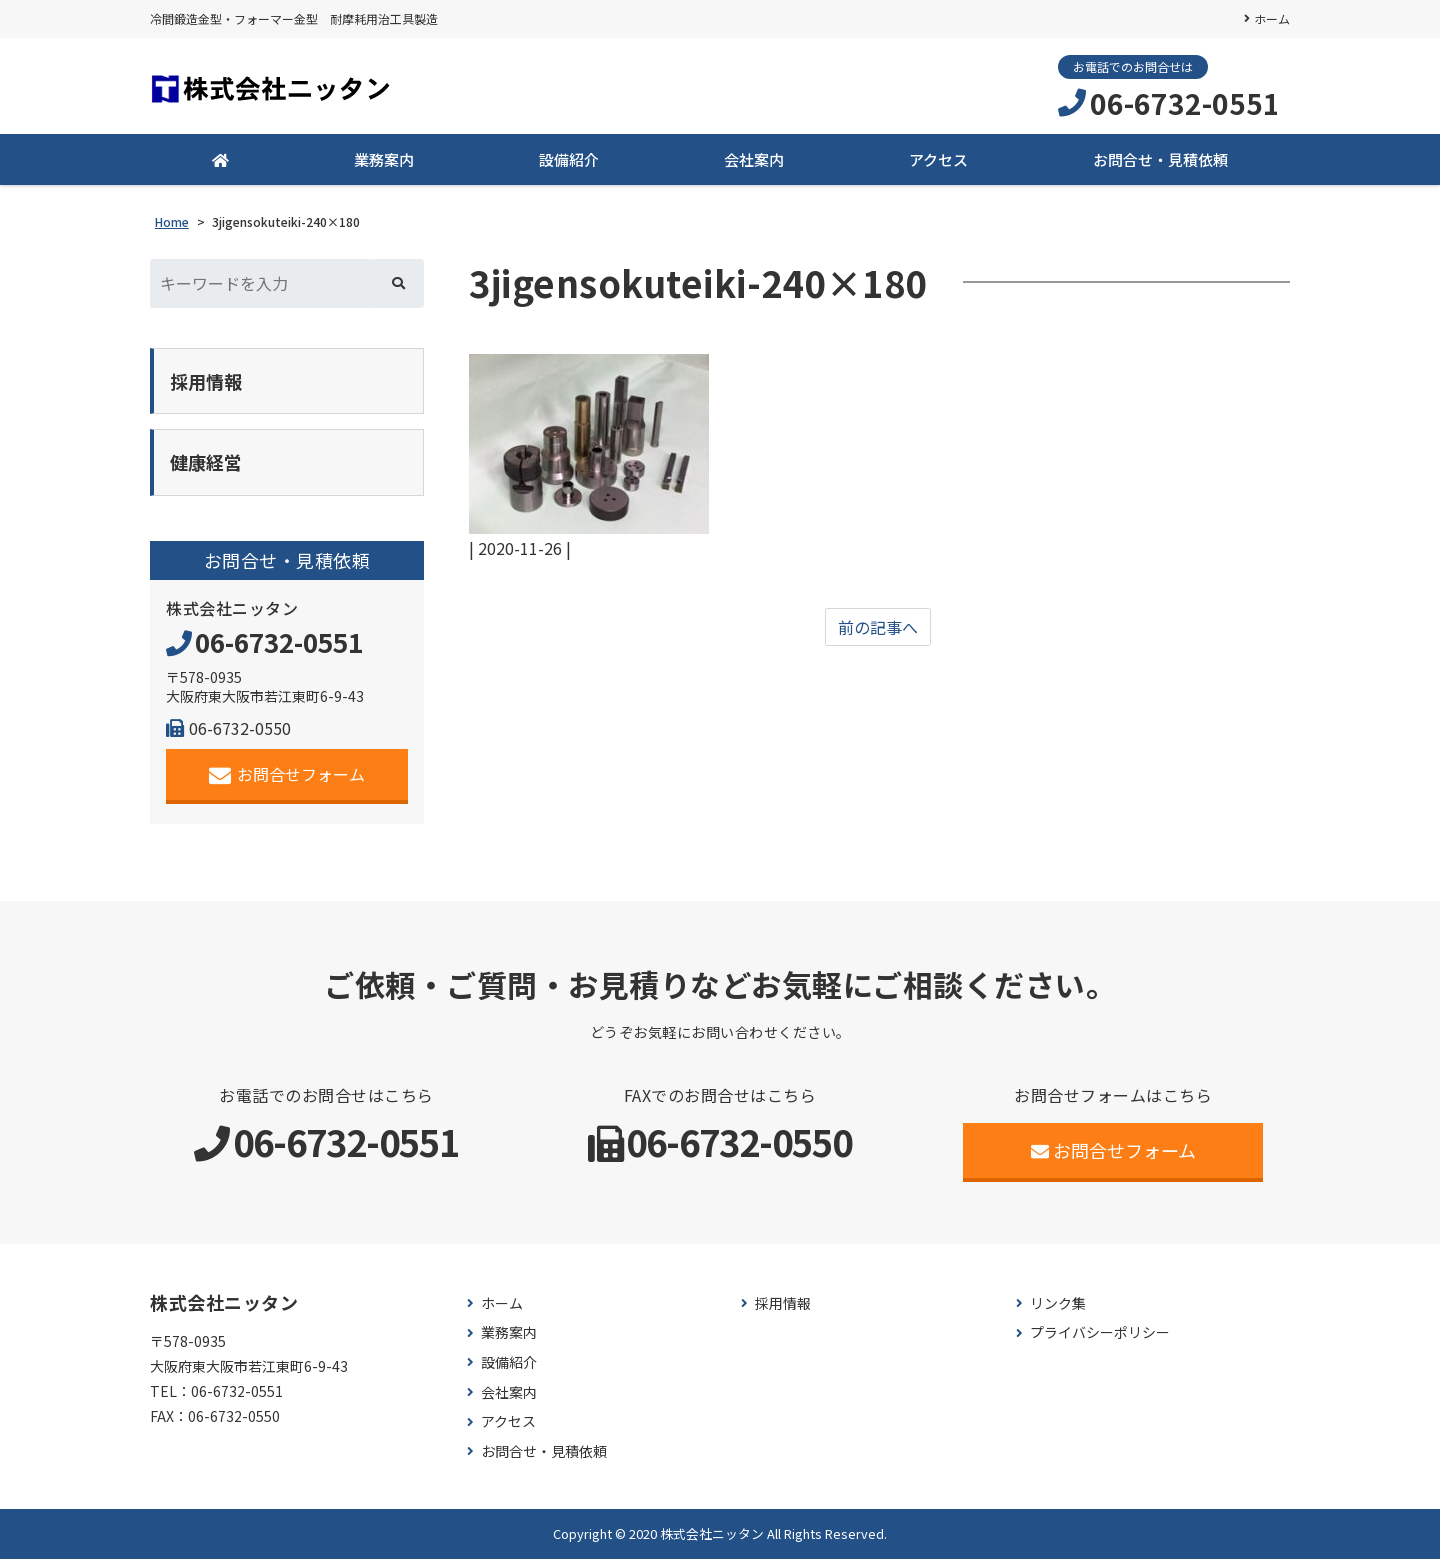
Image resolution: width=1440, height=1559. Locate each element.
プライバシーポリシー (1100, 1332)
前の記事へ (878, 627)
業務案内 (384, 159)
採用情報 (783, 1303)
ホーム (1272, 18)
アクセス (938, 159)
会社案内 (754, 159)
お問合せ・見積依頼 (1160, 159)
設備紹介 (569, 159)
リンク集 (1058, 1303)
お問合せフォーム (287, 774)
